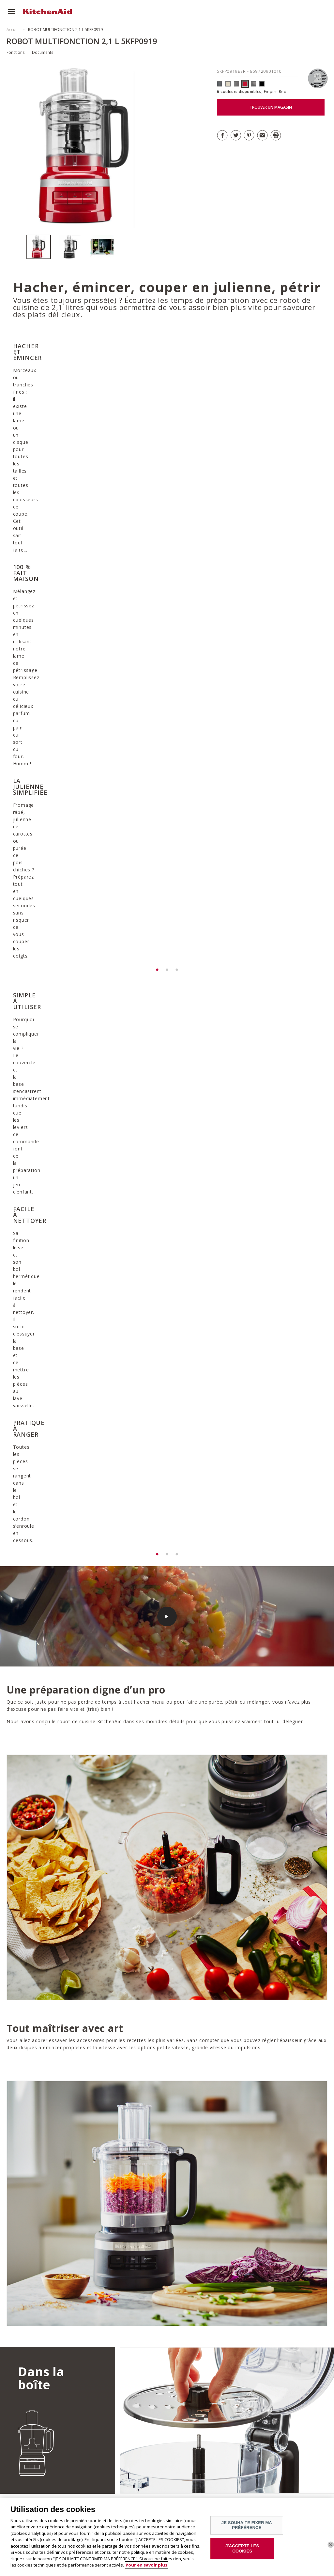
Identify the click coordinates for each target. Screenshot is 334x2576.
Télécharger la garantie (198, 2094)
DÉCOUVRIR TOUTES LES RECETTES (61, 2251)
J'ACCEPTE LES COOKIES (242, 2548)
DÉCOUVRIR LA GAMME (268, 2415)
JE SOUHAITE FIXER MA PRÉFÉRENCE (246, 2525)
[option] (42, 247)
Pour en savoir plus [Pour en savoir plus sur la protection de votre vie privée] (146, 2565)
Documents (42, 52)
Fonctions (15, 52)
